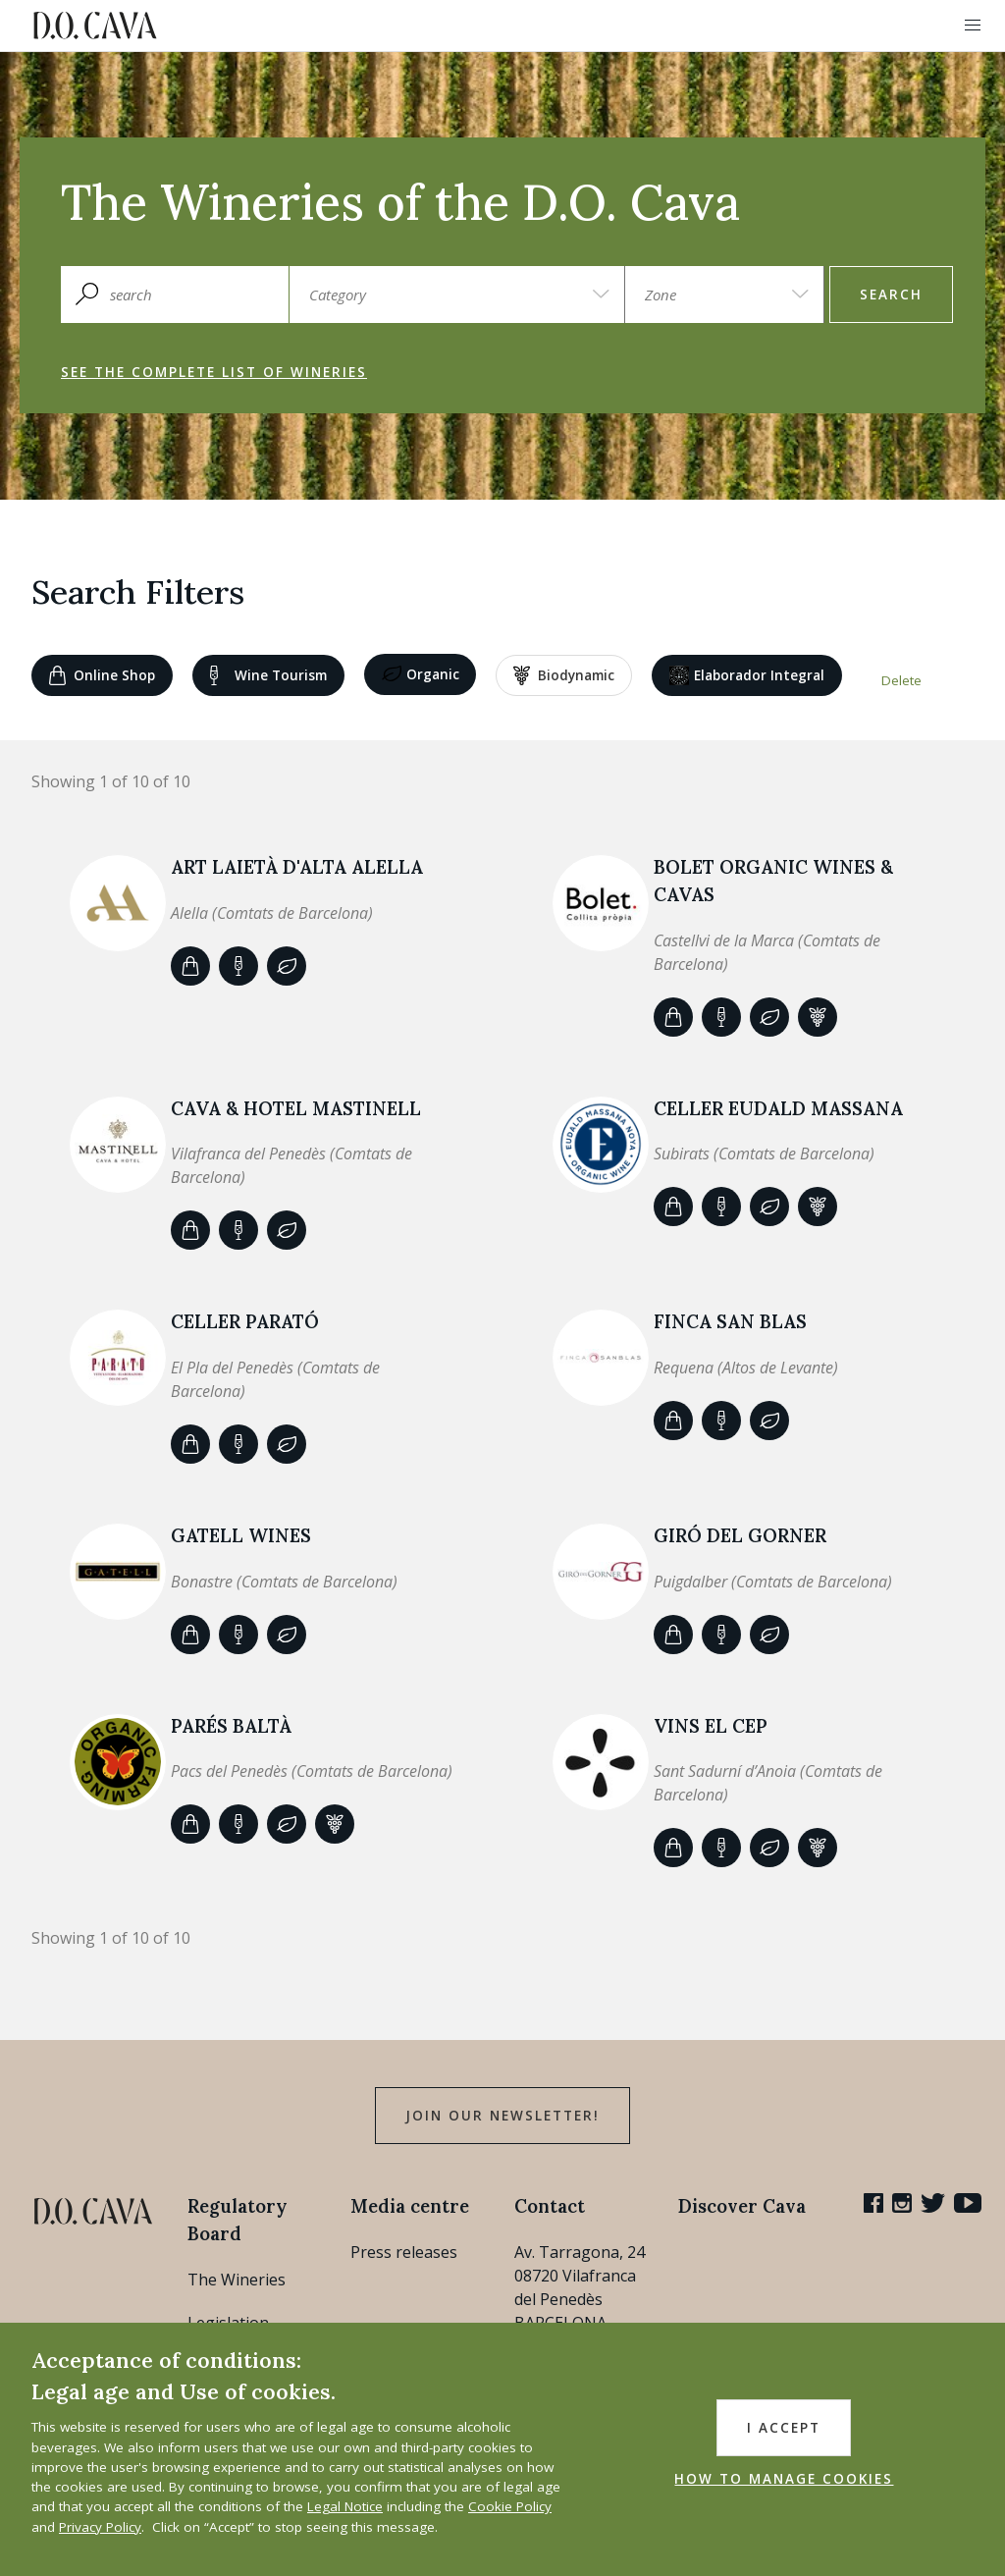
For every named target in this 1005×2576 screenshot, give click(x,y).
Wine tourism (268, 675)
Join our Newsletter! (502, 2115)
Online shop (102, 675)
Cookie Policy (510, 2506)
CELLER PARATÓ (245, 1321)
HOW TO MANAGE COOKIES (783, 2479)
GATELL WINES (241, 1535)
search (891, 294)
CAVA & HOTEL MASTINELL (296, 1108)
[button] (972, 25)
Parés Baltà (231, 1726)
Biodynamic (563, 675)
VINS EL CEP (710, 1726)
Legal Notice (345, 2506)
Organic (420, 675)
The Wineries (236, 2279)
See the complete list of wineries (214, 372)
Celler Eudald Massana (778, 1108)
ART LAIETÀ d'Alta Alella (297, 867)
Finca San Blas (730, 1321)
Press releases (403, 2252)
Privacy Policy (100, 2527)
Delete (901, 680)
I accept (783, 2428)
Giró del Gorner (740, 1535)
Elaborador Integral (746, 675)
